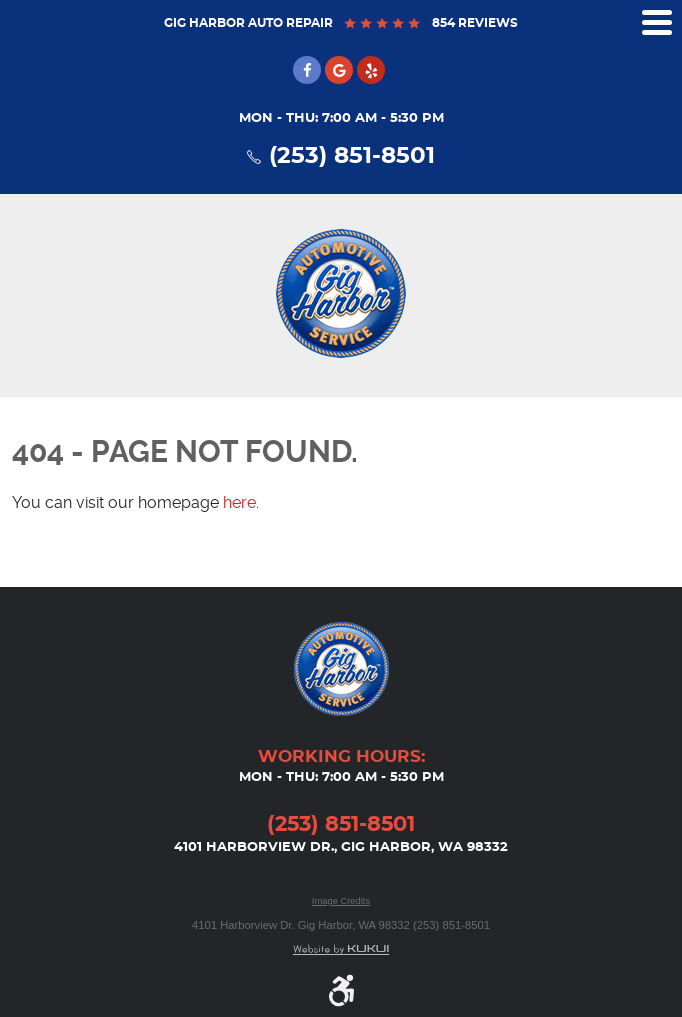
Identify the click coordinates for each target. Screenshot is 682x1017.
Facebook (307, 70)
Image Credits (341, 901)
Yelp (371, 70)
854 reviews (473, 23)
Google (339, 70)
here (239, 502)
